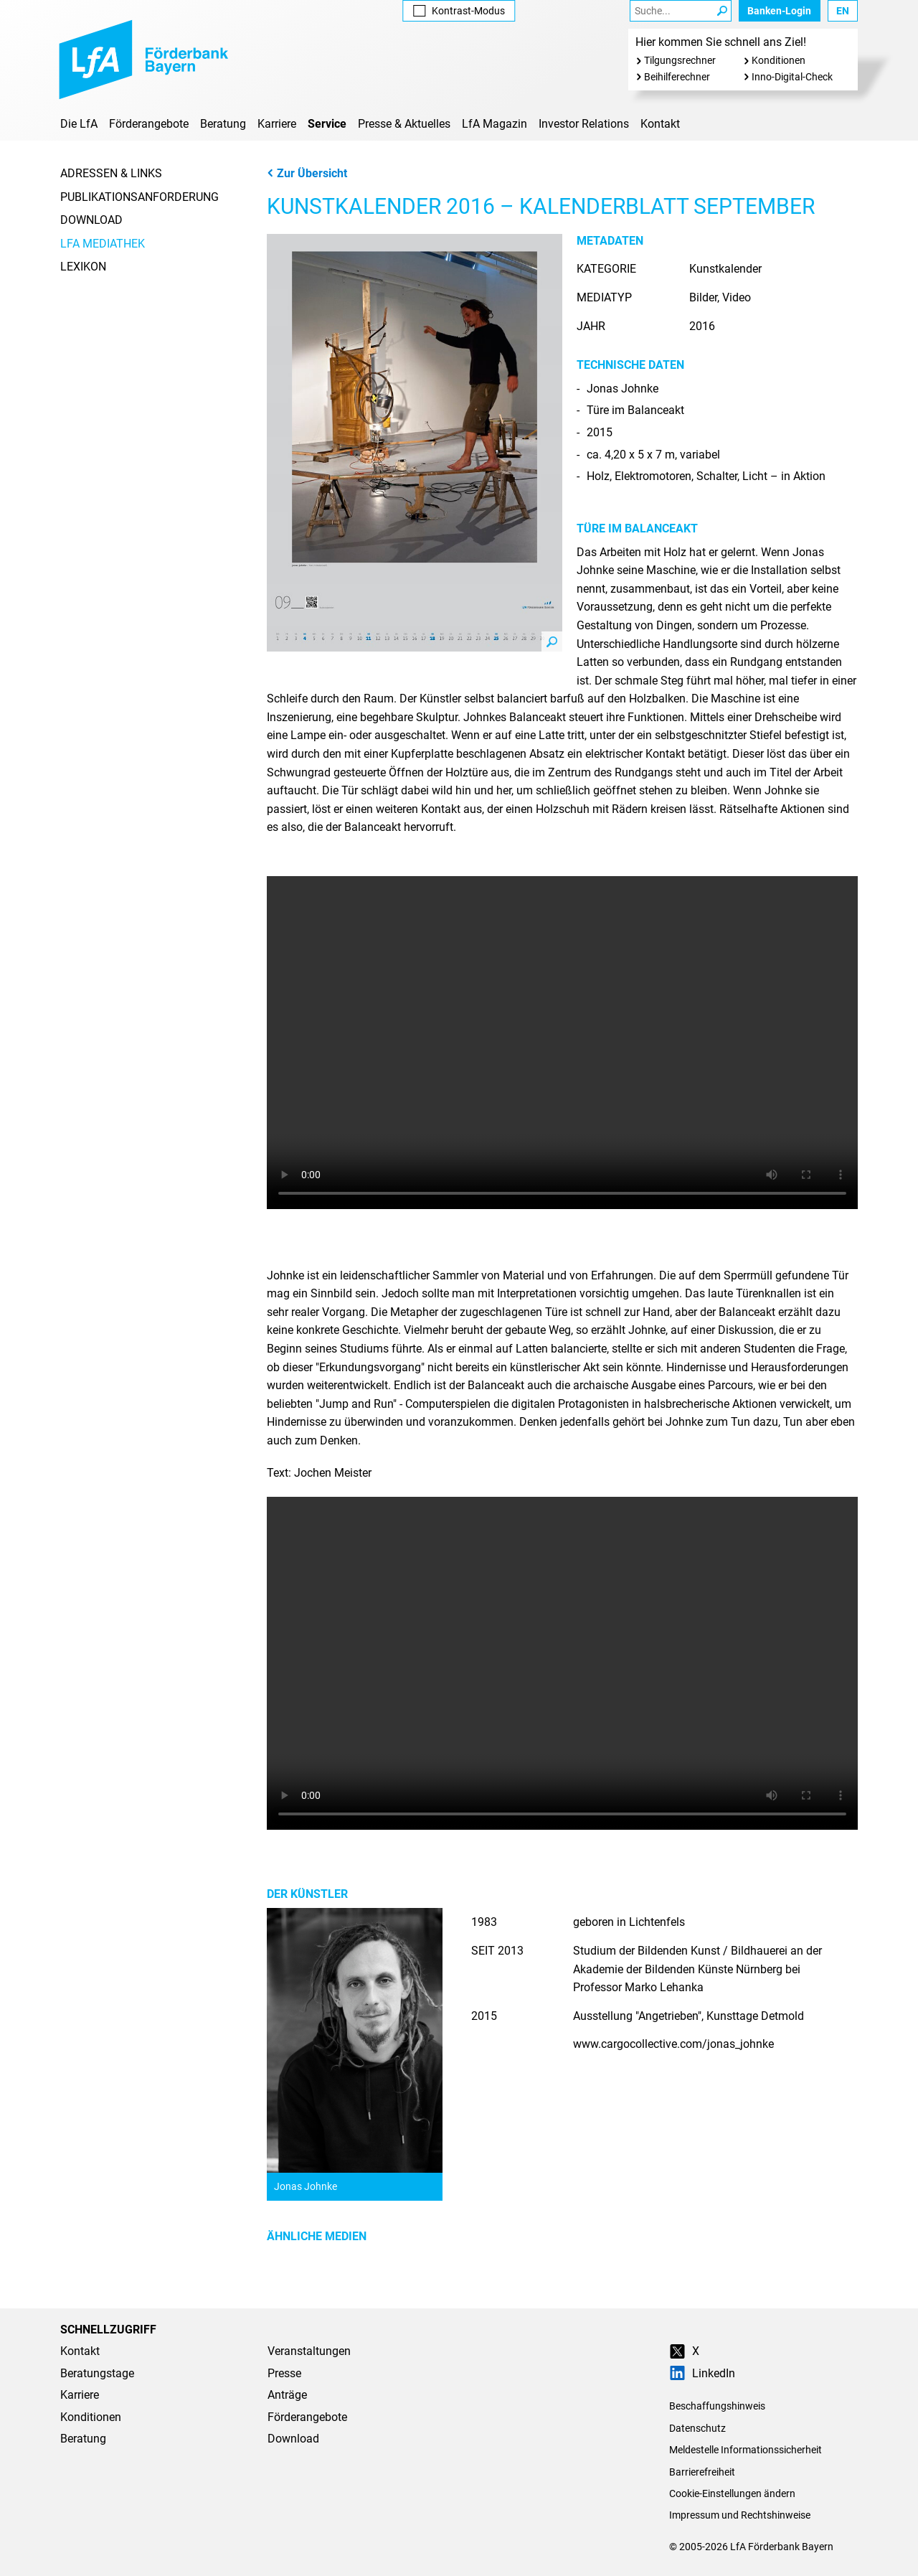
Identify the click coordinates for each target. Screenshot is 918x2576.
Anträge (287, 2395)
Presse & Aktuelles (404, 124)
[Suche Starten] (722, 11)
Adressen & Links (111, 173)
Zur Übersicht (307, 173)
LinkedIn (702, 2373)
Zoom (551, 641)
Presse (284, 2373)
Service (327, 124)
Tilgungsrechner (680, 60)
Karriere (276, 124)
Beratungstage (97, 2373)
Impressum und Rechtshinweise (739, 2515)
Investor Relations (584, 124)
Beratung (223, 124)
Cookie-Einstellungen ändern (732, 2493)
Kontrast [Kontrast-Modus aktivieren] (458, 11)
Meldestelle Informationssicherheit (745, 2449)
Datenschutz (697, 2428)
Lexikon (83, 266)
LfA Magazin (494, 124)
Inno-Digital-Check (792, 77)
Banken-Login (779, 11)
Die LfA (79, 124)
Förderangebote (149, 124)
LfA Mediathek (102, 243)
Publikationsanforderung (139, 197)
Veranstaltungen (309, 2351)
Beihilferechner (677, 77)
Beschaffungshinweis (717, 2406)
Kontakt (660, 124)
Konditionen (778, 60)
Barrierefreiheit (702, 2472)
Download (91, 220)
